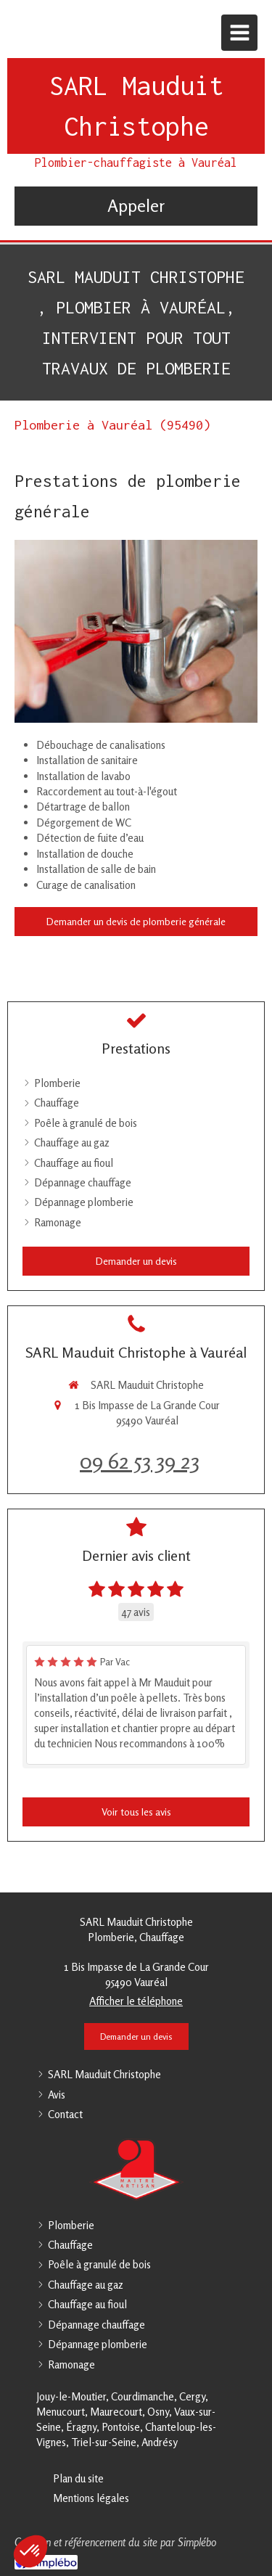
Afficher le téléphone (136, 2001)
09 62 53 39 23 (139, 1461)
